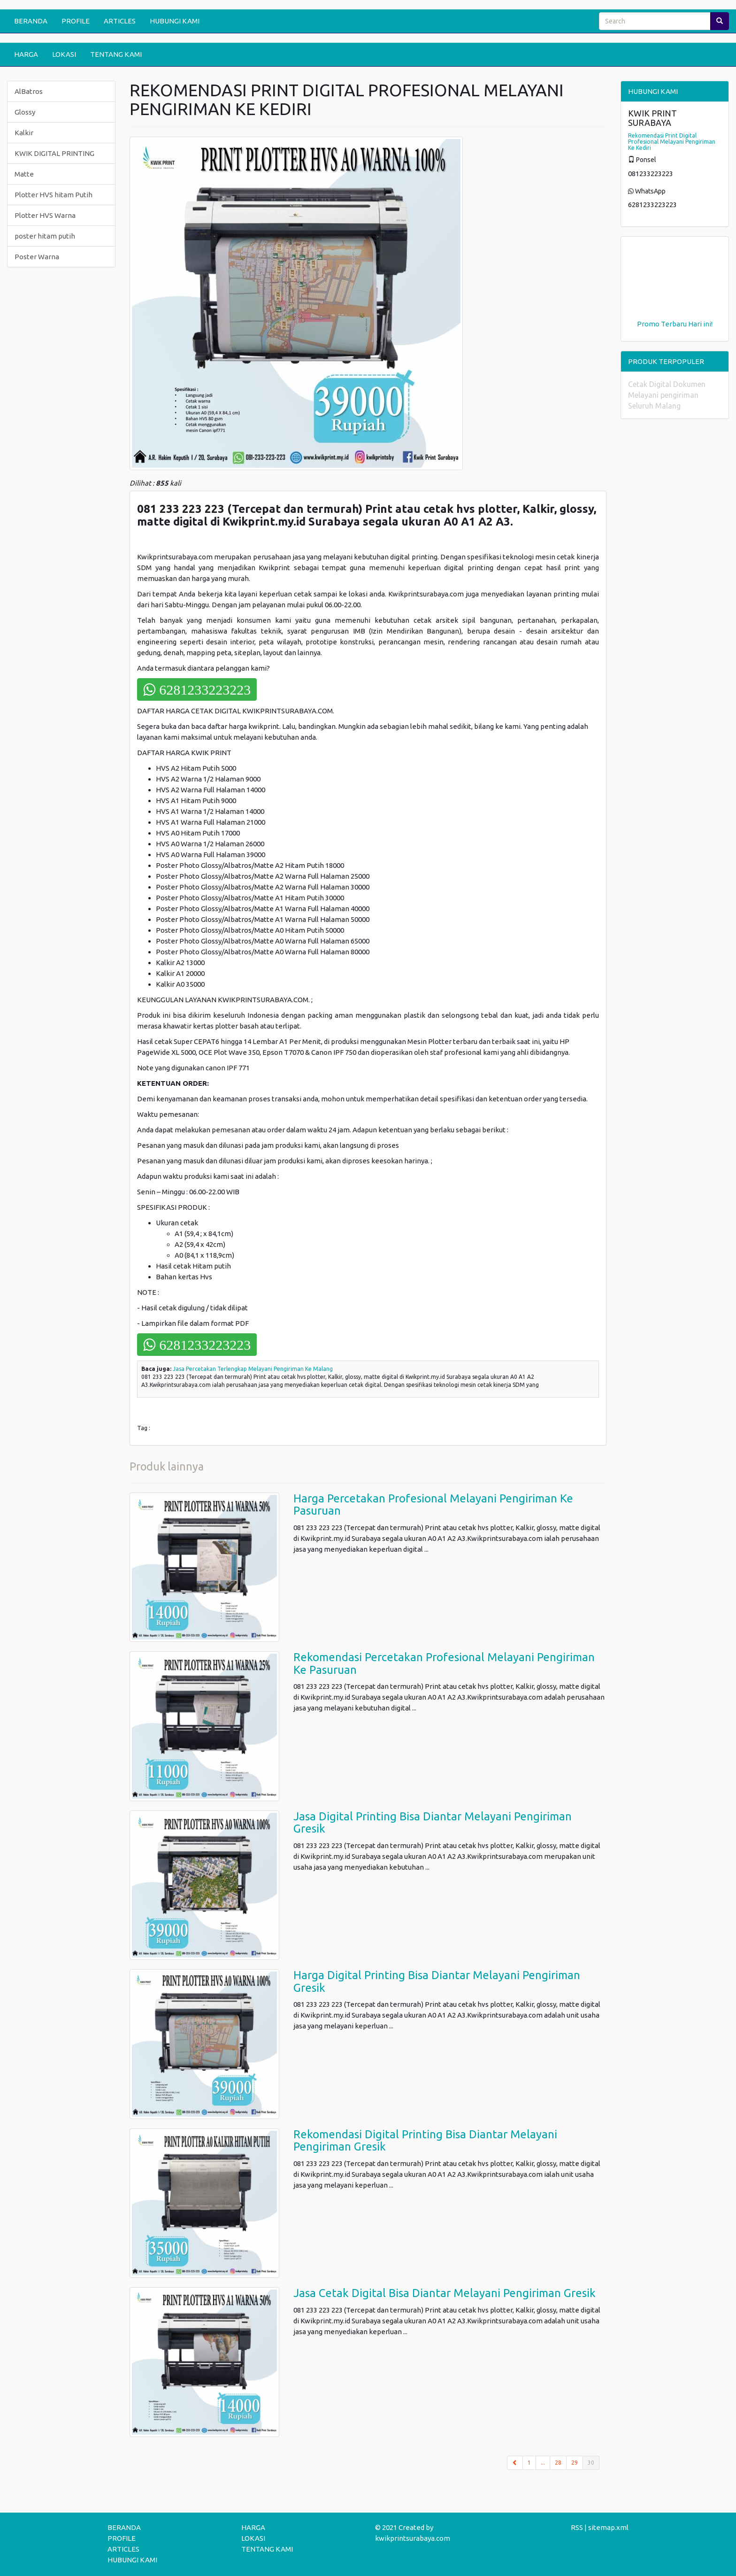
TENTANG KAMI (116, 54)
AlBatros (29, 91)
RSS (577, 2527)
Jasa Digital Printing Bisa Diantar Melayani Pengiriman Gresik (432, 1822)
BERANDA (30, 21)
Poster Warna (37, 257)
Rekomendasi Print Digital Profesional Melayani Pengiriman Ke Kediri (671, 141)
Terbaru (674, 324)
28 (558, 2463)
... (543, 2463)
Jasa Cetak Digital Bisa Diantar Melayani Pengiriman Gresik (444, 2293)
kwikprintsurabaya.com (412, 2538)
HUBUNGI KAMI (174, 21)
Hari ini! (700, 324)
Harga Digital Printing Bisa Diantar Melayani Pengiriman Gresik (436, 1981)
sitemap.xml (608, 2527)
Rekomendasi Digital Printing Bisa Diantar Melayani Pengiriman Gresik (425, 2140)
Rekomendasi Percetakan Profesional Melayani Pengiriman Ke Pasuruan (444, 1663)
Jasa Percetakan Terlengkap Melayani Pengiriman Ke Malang (253, 1369)
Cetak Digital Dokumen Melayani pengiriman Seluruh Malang (666, 395)
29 (574, 2463)
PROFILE (75, 21)
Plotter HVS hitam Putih (53, 195)
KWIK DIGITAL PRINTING (54, 153)
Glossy (25, 112)
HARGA (26, 54)
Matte (24, 174)
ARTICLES (120, 21)
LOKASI (64, 54)
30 (593, 2462)
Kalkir (24, 133)
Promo (648, 324)
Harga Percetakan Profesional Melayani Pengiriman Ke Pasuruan (433, 1504)
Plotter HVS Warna (45, 215)
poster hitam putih (45, 236)
